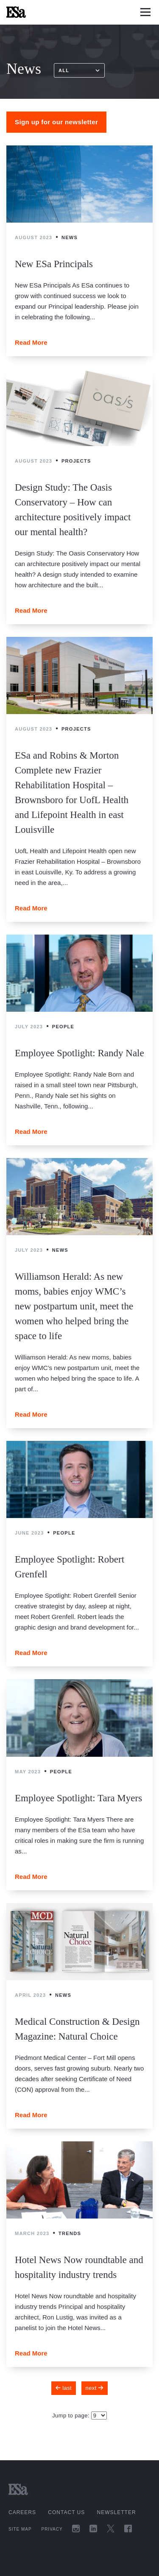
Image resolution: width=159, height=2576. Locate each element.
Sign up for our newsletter (56, 122)
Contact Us (66, 2512)
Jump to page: (71, 2415)
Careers (22, 2512)
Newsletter (116, 2512)
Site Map (20, 2529)
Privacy (51, 2529)
